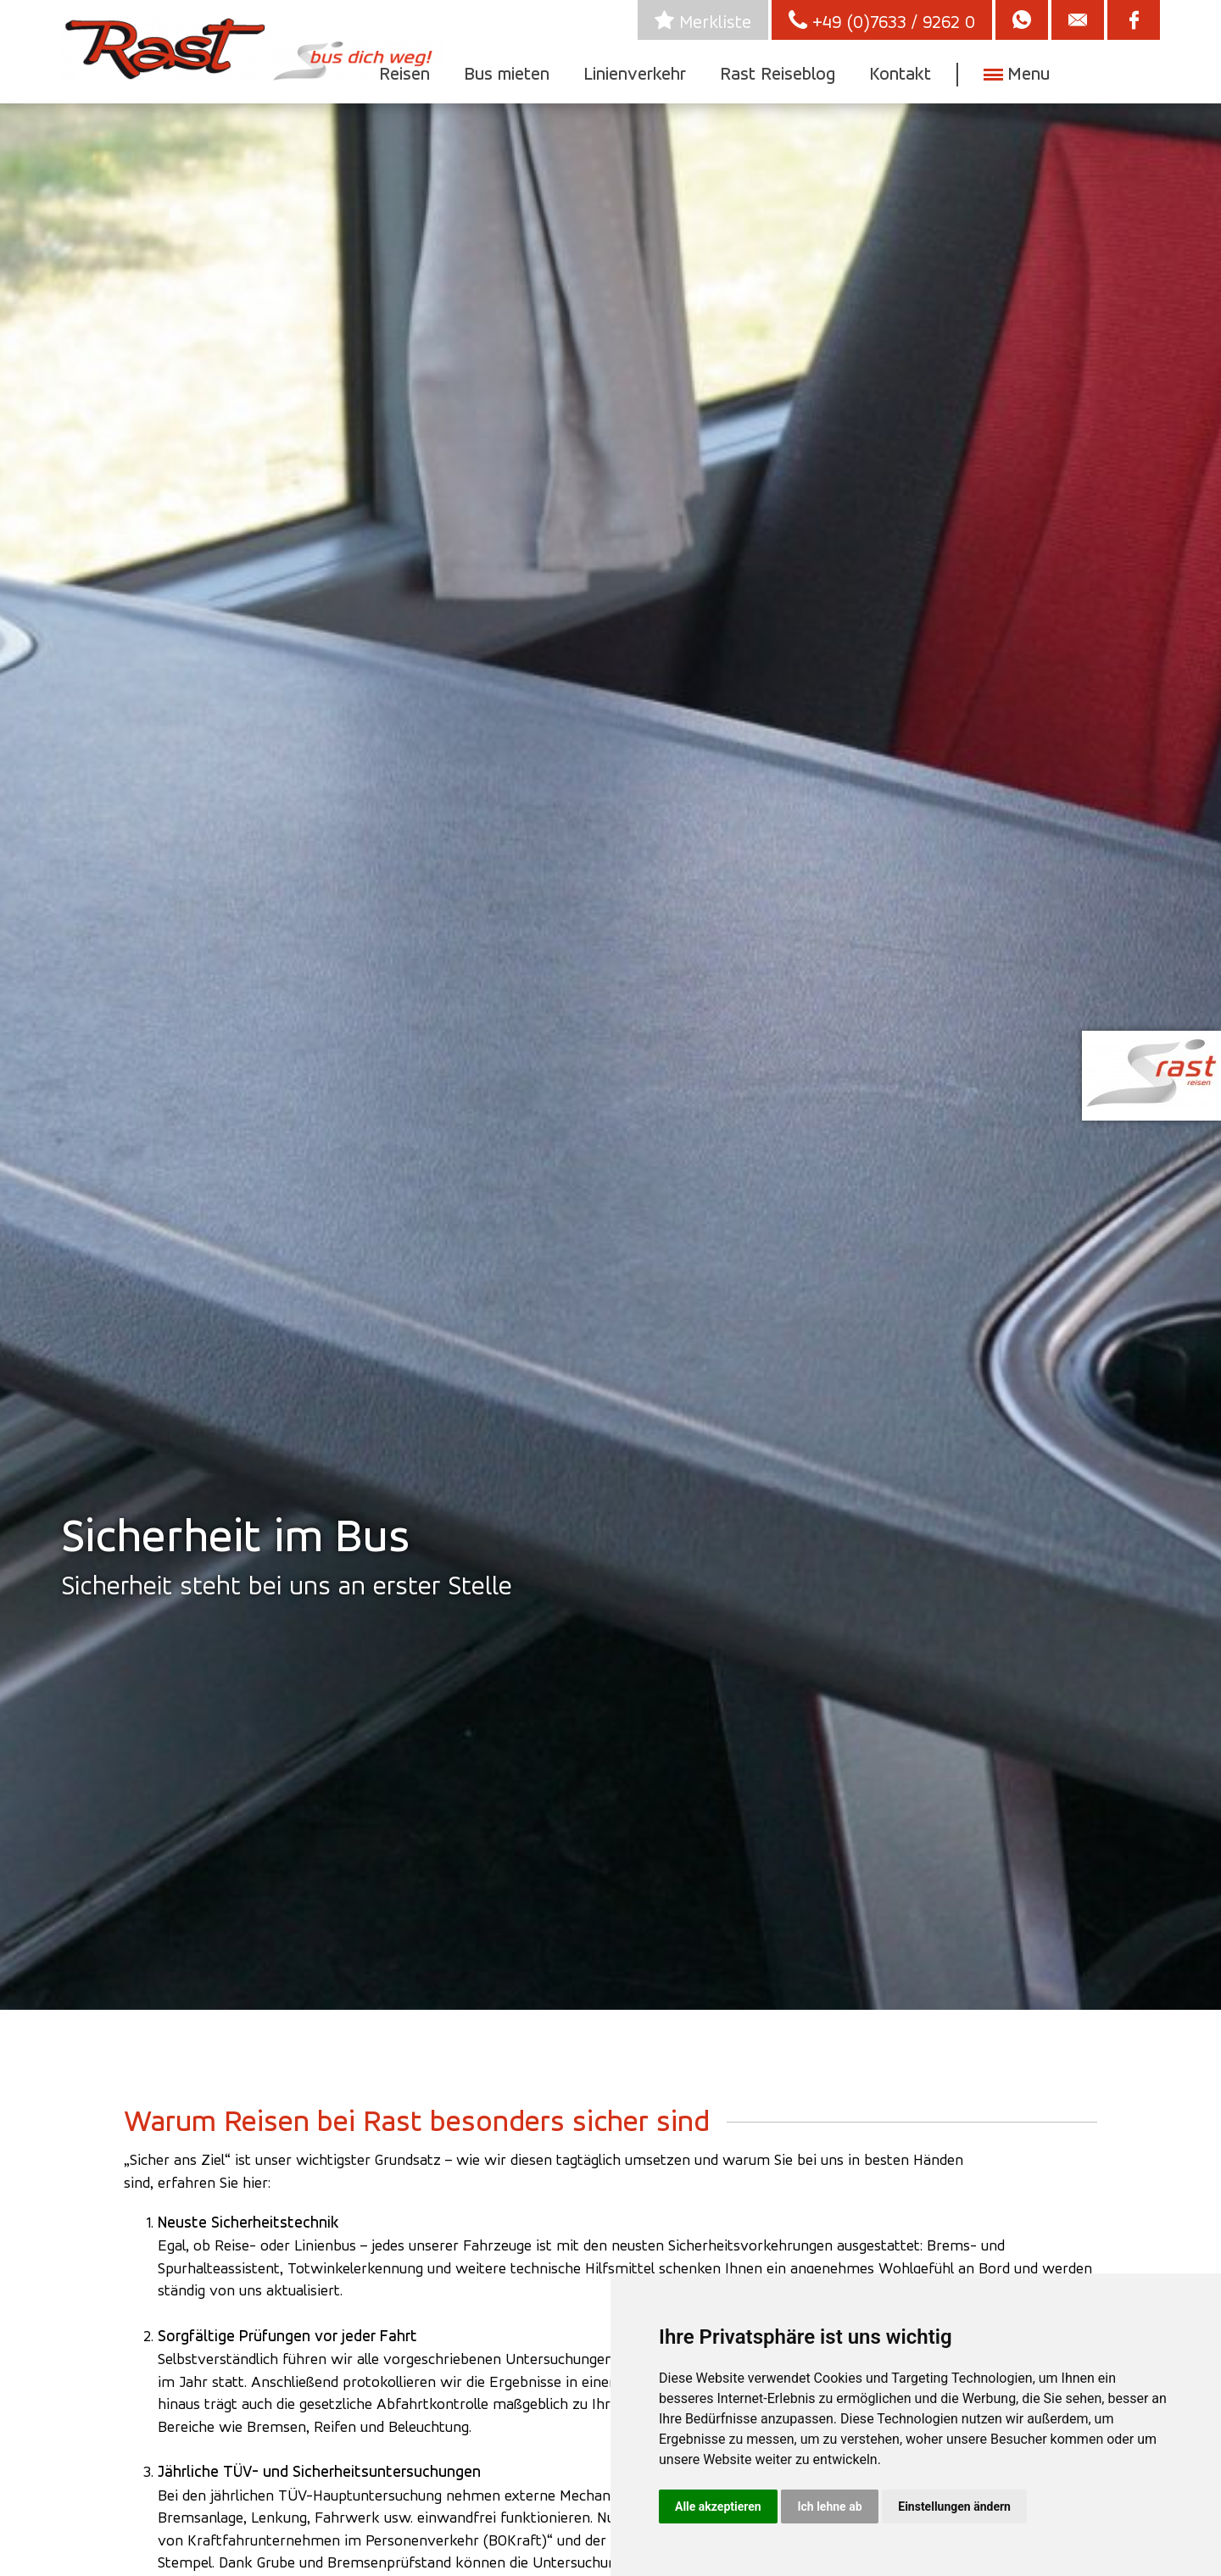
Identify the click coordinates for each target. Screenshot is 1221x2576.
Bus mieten (506, 73)
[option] (610, 1051)
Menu (1026, 73)
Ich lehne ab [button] (829, 2506)
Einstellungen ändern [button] (954, 2506)
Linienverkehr (634, 73)
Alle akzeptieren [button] (718, 2506)
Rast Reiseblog (777, 73)
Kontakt (900, 73)
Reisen (404, 73)
